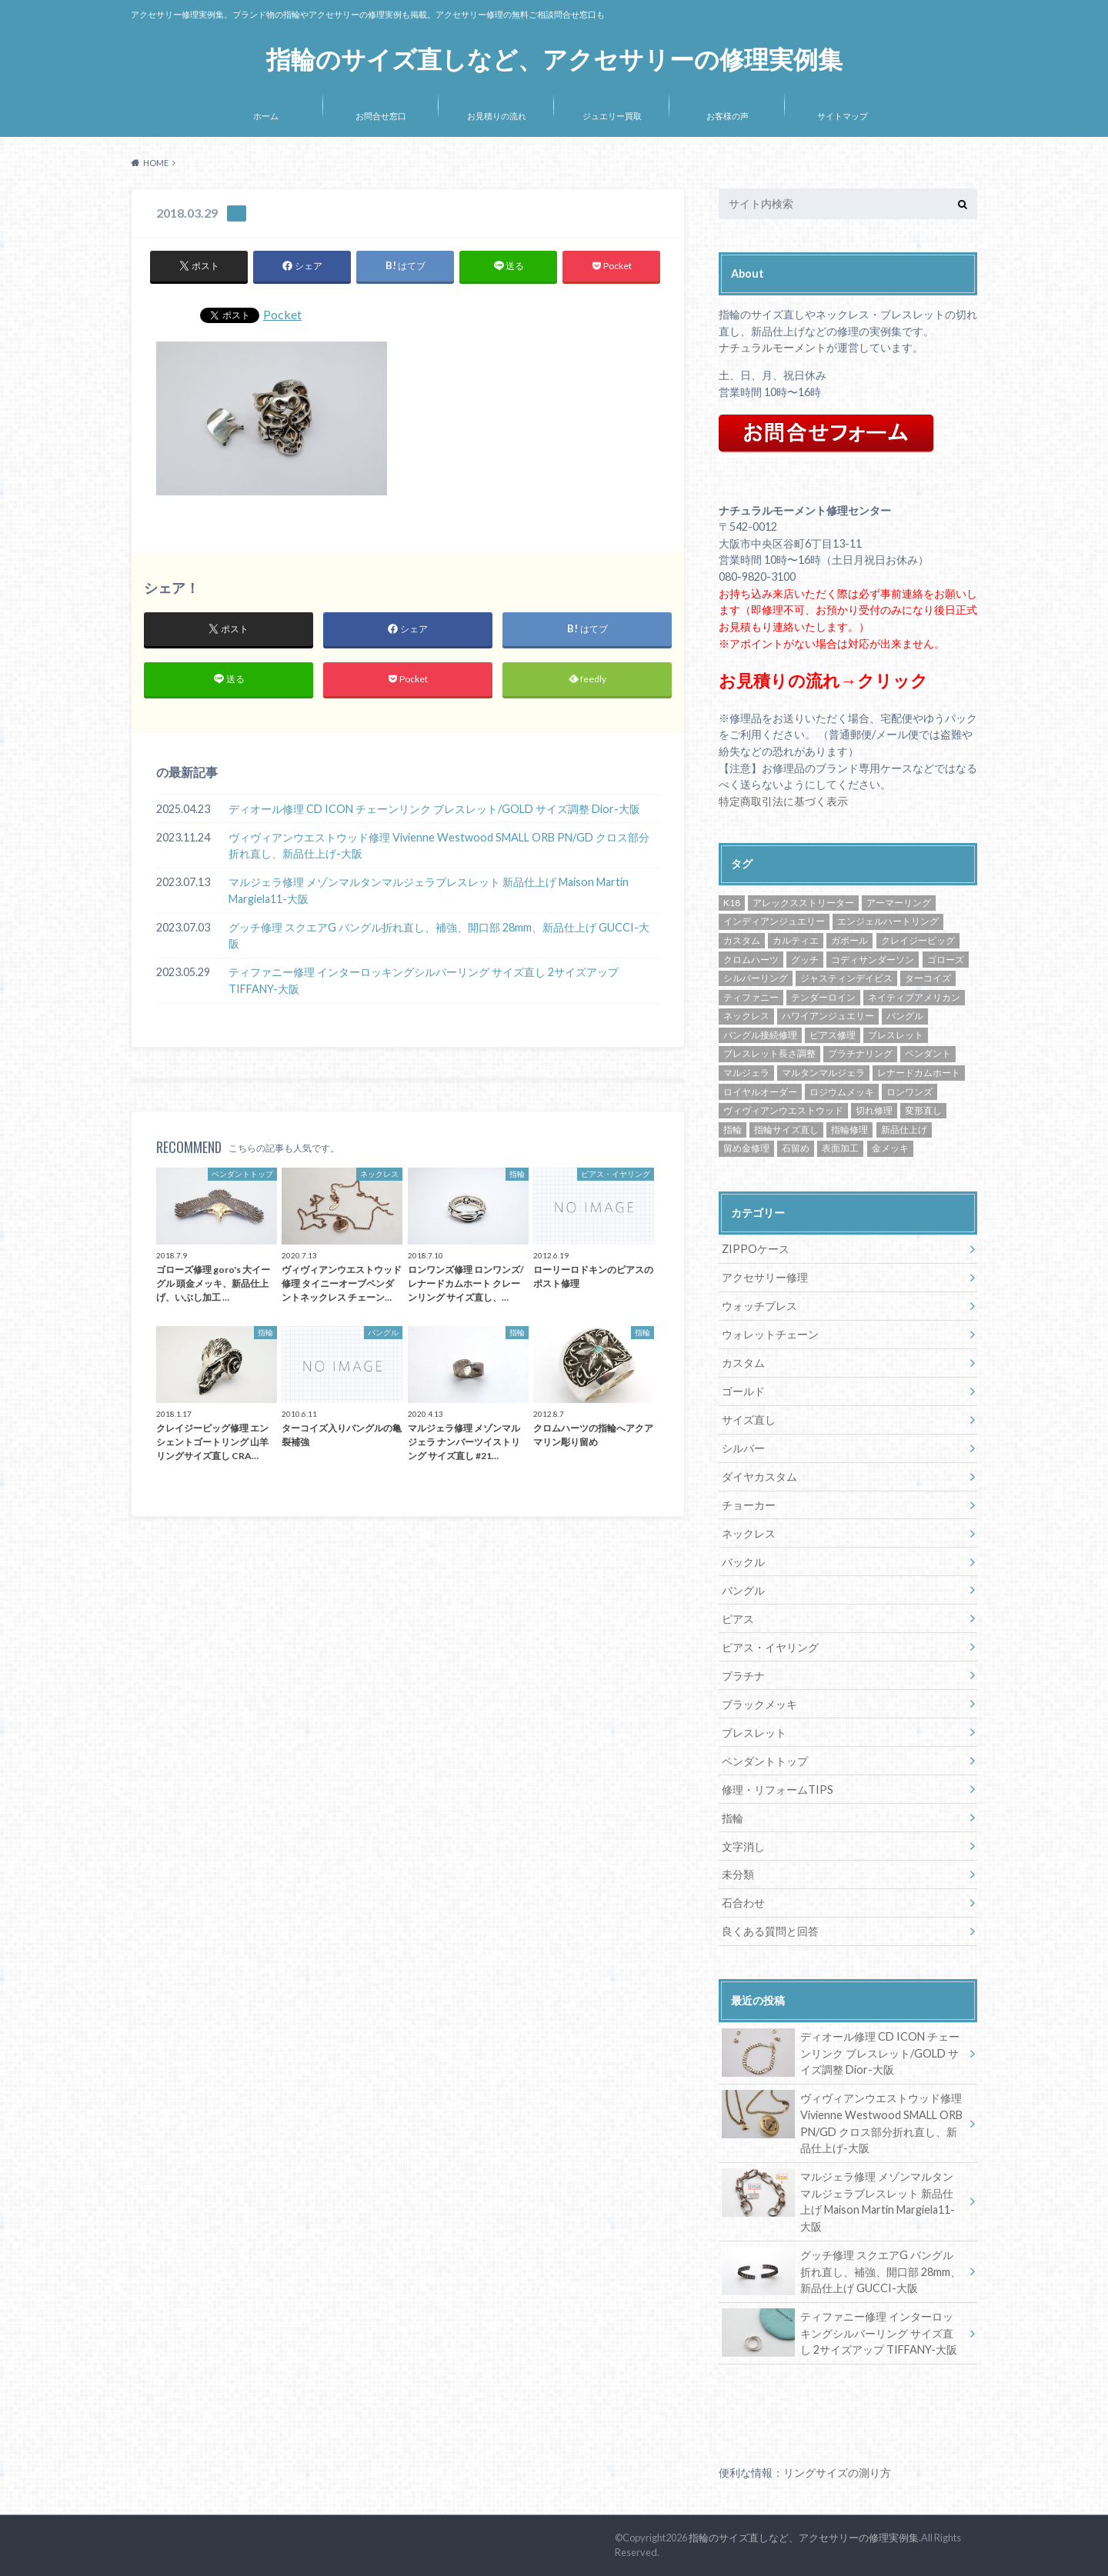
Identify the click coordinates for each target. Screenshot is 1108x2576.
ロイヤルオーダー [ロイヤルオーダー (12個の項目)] (760, 1092)
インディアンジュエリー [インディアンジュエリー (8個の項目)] (774, 921)
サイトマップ (842, 116)
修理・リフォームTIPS (777, 1789)
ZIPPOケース (755, 1248)
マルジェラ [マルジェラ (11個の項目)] (746, 1072)
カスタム (743, 1362)
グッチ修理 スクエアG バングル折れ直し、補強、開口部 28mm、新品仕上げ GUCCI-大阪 (439, 936)
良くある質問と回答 (770, 1931)
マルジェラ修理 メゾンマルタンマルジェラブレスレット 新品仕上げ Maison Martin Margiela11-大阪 (429, 890)
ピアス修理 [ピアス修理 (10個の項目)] (832, 1035)
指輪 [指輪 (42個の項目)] (732, 1129)
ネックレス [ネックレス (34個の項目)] (746, 1015)
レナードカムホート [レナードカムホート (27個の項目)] (918, 1072)
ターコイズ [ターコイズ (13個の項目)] (928, 978)
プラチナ (743, 1675)
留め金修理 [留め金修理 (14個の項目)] (746, 1148)
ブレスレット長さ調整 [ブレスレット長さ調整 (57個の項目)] (769, 1053)
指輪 (732, 1818)
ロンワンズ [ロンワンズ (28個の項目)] (909, 1092)
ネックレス (749, 1533)
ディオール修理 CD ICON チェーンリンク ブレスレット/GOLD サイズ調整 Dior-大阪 (434, 808)
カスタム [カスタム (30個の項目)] (741, 940)
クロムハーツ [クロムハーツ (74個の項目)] (751, 959)
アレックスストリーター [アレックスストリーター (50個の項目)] (803, 902)
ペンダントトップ (765, 1761)
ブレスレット (754, 1732)
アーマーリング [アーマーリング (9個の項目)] (898, 902)
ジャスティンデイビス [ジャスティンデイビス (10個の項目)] (846, 978)
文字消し (743, 1846)
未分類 (738, 1874)
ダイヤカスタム (759, 1476)
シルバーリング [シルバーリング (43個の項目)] (755, 978)
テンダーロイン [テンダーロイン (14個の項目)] (823, 997)
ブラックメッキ (759, 1704)
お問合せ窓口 (380, 116)
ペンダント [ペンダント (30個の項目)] (928, 1053)
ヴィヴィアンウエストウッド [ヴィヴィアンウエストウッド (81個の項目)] (783, 1110)
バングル (743, 1590)
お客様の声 (727, 116)
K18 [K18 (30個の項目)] (731, 902)
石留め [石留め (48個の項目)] (795, 1148)
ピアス (738, 1618)
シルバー (743, 1448)
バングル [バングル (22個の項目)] (904, 1015)
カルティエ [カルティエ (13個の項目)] (796, 940)
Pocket (282, 314)
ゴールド (743, 1391)
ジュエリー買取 (612, 116)
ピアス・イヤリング (770, 1647)
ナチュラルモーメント (772, 347)
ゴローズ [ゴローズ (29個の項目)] (945, 959)
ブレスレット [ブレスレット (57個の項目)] (895, 1035)
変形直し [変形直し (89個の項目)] (923, 1110)
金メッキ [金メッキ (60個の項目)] (890, 1148)
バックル (743, 1561)
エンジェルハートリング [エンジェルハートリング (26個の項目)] (888, 921)
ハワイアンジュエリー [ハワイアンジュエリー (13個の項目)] (828, 1015)
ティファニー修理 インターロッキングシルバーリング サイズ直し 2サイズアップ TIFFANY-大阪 (424, 981)
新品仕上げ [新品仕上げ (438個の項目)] (904, 1129)
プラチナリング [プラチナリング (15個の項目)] (860, 1053)
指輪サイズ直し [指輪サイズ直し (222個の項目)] (786, 1129)
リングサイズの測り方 (837, 2472)
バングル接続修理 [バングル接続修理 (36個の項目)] (760, 1035)
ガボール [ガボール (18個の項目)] (849, 940)
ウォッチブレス (759, 1305)
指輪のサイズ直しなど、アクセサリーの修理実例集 (554, 59)
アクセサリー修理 (765, 1277)
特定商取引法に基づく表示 (783, 801)
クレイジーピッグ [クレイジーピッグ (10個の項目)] (918, 940)
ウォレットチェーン (770, 1334)
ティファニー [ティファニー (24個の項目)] (751, 997)
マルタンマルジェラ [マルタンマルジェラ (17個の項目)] (823, 1072)
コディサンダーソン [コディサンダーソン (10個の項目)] (872, 959)
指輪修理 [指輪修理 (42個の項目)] (849, 1129)
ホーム (266, 116)
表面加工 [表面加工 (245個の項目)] (840, 1148)
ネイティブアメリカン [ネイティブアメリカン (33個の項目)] (914, 997)
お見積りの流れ (496, 116)
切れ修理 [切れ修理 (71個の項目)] (874, 1110)
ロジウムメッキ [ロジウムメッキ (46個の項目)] (841, 1092)
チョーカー (749, 1504)
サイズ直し (749, 1419)
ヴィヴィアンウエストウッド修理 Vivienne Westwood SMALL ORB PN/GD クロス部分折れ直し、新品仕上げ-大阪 (439, 846)
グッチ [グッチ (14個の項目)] (805, 959)
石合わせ (743, 1902)
